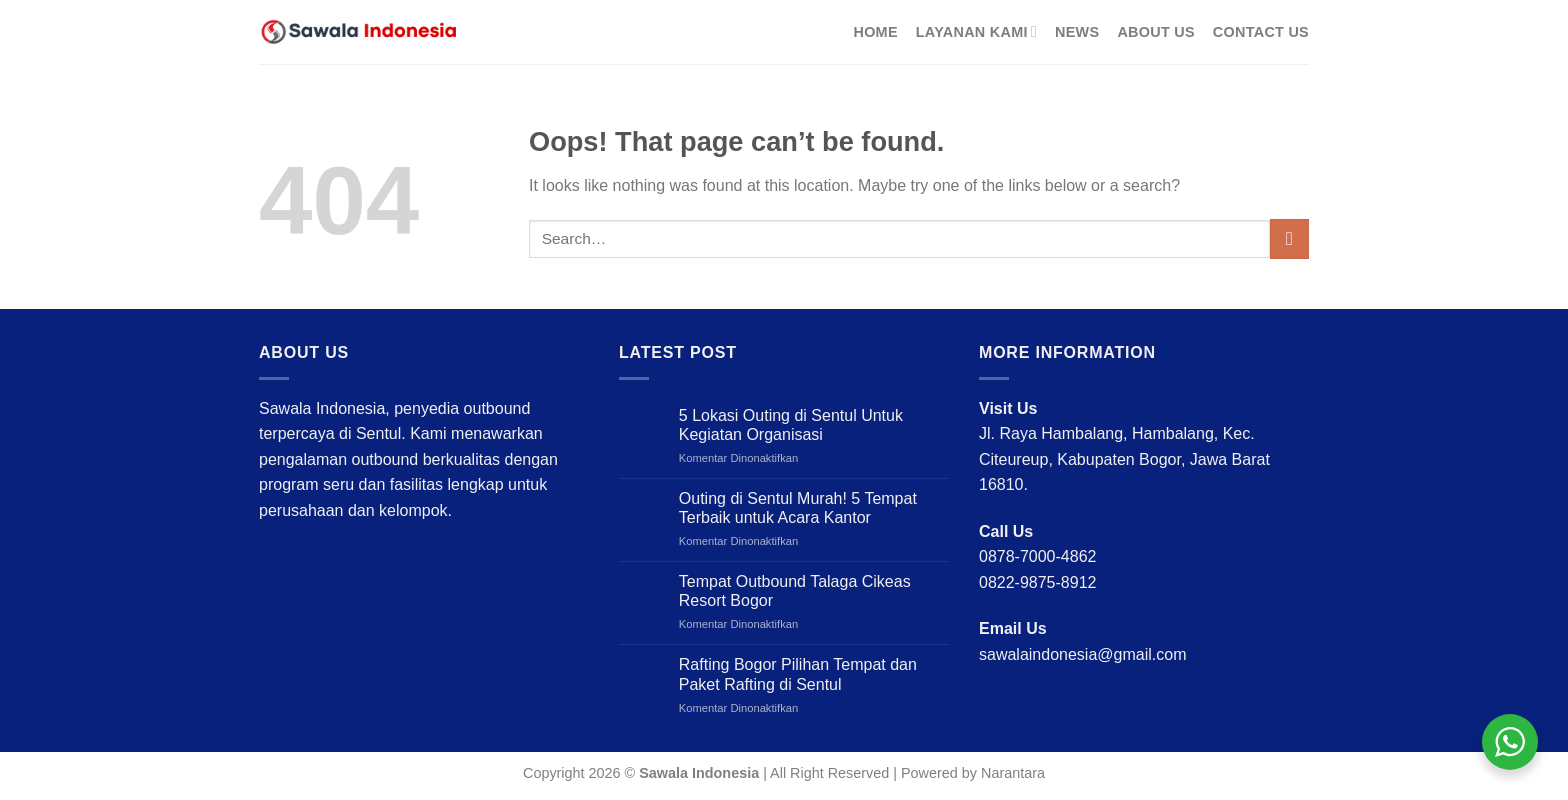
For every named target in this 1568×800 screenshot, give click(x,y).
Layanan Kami (976, 31)
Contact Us (1261, 32)
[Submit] (1289, 238)
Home (875, 32)
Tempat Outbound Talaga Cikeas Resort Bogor (795, 591)
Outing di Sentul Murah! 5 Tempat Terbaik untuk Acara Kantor (798, 508)
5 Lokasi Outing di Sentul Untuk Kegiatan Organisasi (791, 425)
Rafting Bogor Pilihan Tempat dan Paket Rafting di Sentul (798, 674)
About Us (1155, 32)
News (1077, 32)
